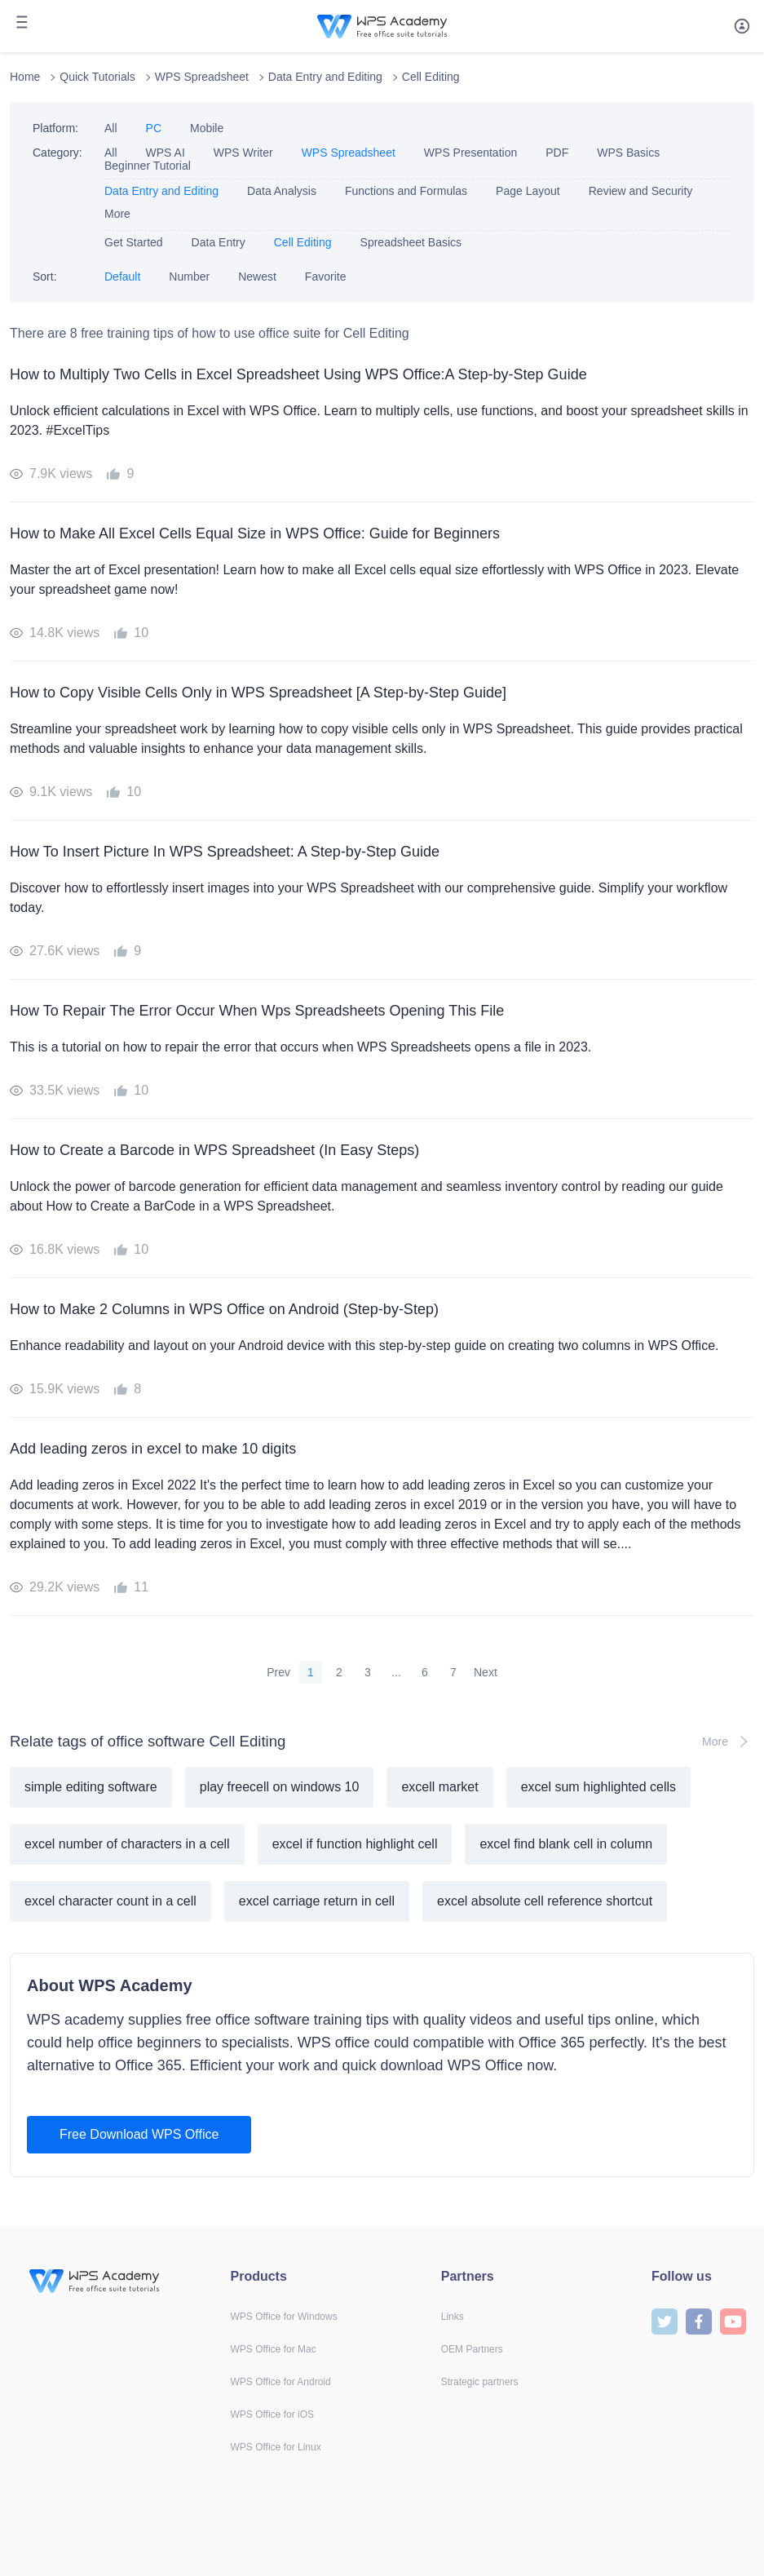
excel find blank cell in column (565, 1844)
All (110, 128)
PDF (556, 152)
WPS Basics (628, 152)
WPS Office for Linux (276, 2447)
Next (485, 1672)
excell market (439, 1787)
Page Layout (528, 190)
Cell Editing (431, 76)
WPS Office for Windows (284, 2316)
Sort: (45, 276)
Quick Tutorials (97, 76)
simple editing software (90, 1787)
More (117, 213)
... (396, 1672)
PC (153, 128)
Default (122, 276)
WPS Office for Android (281, 2382)
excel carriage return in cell (317, 1901)
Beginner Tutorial (147, 165)
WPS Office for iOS (272, 2414)
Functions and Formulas (406, 190)
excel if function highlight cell (355, 1844)
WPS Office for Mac (273, 2349)
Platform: (55, 128)
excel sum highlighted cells (598, 1787)
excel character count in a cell (110, 1901)
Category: (57, 152)
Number (189, 276)
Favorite (326, 276)
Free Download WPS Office (139, 2134)
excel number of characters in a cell (127, 1844)
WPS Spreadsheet (202, 76)
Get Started (133, 242)
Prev (278, 1672)
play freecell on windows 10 (280, 1787)
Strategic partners (480, 2382)
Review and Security (641, 190)
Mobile (206, 128)
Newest (257, 276)
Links (452, 2316)
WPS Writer (243, 152)
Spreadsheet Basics (411, 242)
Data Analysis (281, 190)
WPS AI (165, 152)
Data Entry (218, 242)
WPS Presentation (470, 152)
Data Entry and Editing (325, 76)
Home (25, 76)
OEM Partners (472, 2349)
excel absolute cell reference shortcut (544, 1901)
